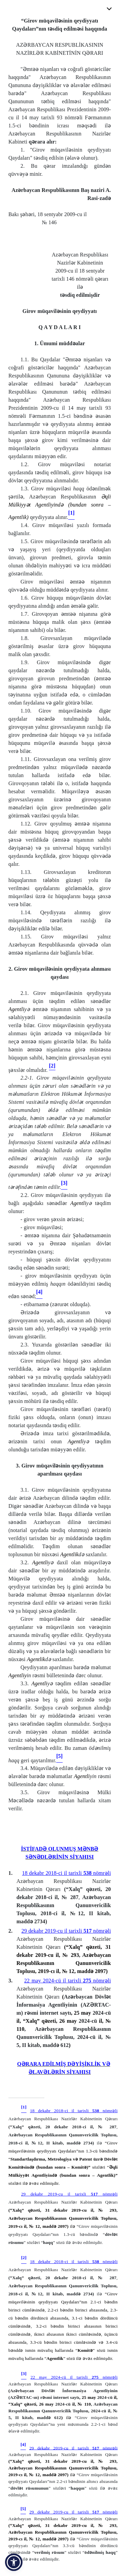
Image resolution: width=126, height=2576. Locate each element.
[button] (14, 2562)
